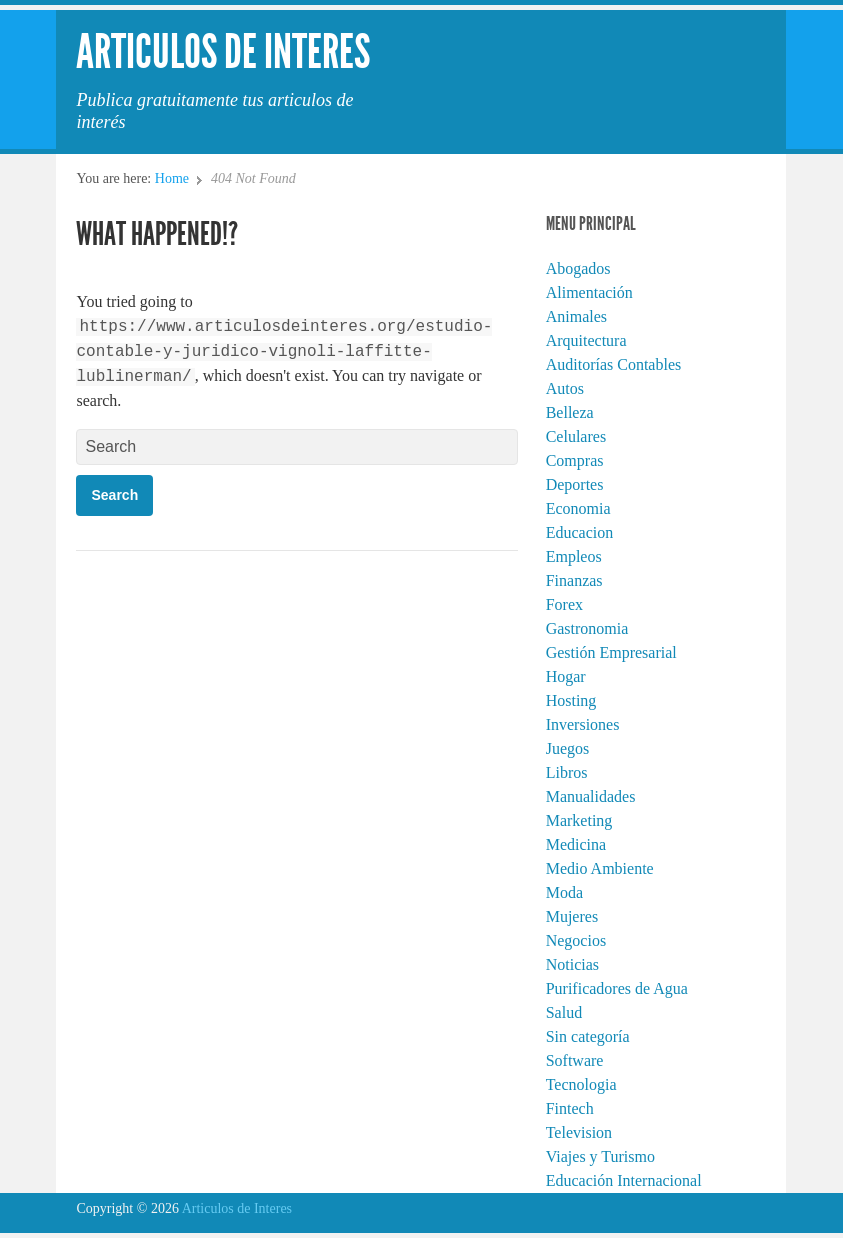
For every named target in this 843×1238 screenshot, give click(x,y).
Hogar (566, 676)
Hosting (571, 700)
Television (579, 1132)
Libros (567, 772)
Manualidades (591, 796)
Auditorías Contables (614, 364)
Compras (575, 460)
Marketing (579, 820)
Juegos (568, 748)
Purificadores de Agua (617, 988)
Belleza (570, 412)
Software (575, 1060)
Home (172, 178)
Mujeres (572, 916)
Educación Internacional (624, 1180)
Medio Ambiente (600, 868)
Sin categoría (588, 1036)
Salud (564, 1012)
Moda (564, 892)
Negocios (576, 940)
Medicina (576, 844)
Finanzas (574, 580)
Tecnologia (581, 1084)
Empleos (574, 556)
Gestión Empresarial (611, 652)
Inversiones (583, 724)
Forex (564, 604)
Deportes (575, 484)
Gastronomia (587, 628)
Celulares (576, 436)
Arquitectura (586, 340)
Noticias (572, 964)
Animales (576, 316)
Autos (565, 388)
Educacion (580, 532)
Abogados (578, 268)
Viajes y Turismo (600, 1156)
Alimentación (589, 292)
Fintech (570, 1108)
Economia (578, 508)
